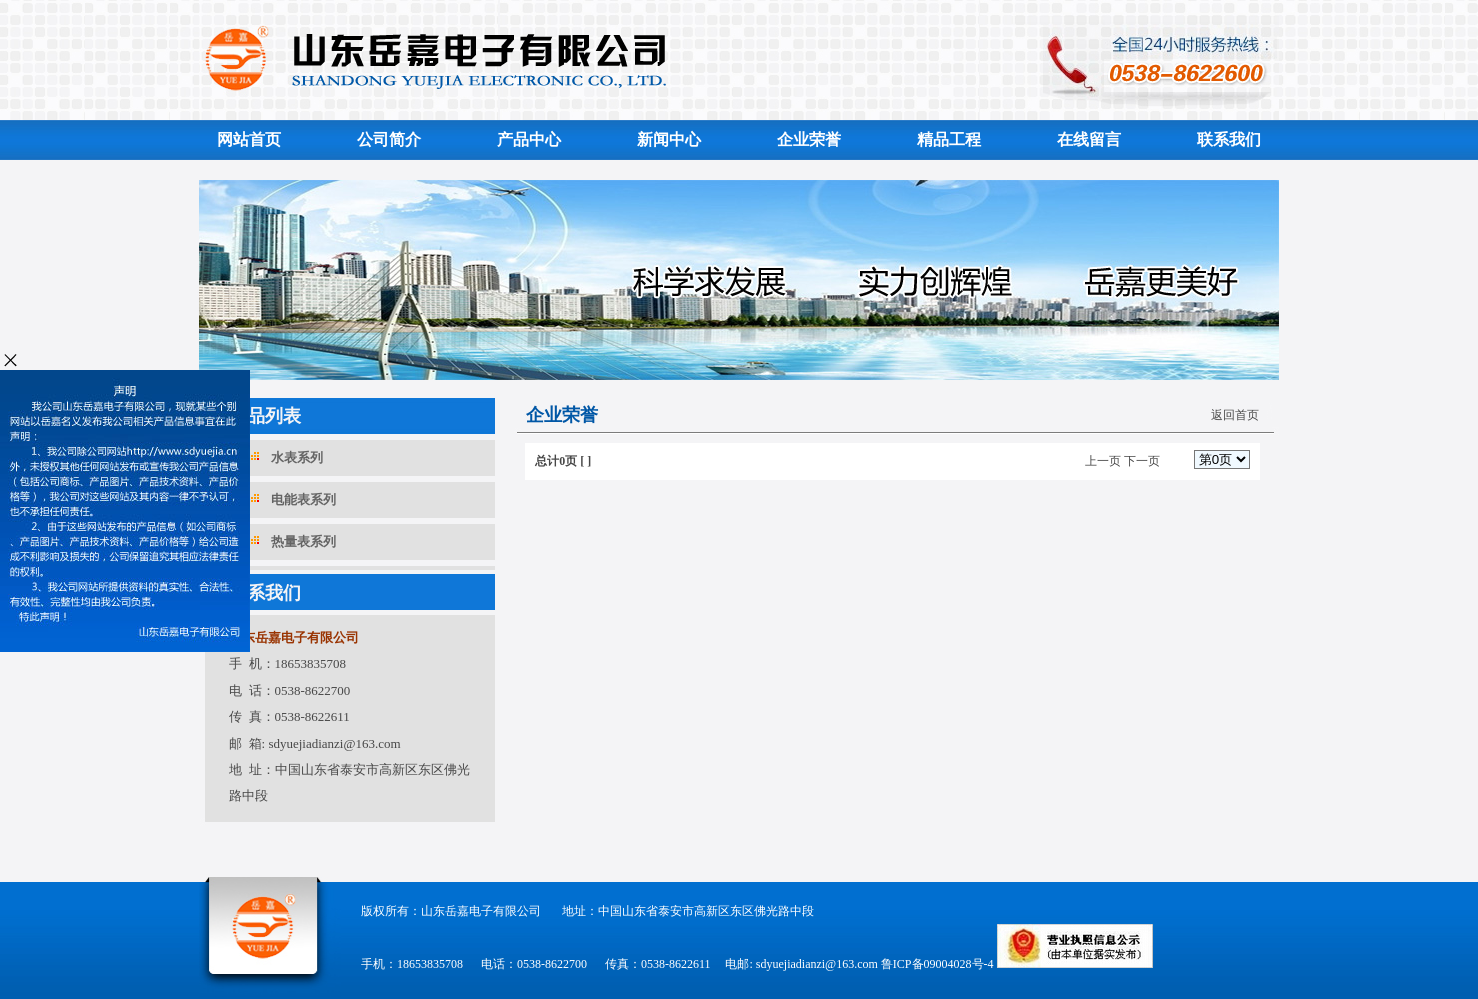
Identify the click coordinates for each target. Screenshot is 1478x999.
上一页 (1103, 461)
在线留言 (1089, 139)
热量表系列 (303, 541)
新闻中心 (669, 139)
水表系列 (297, 457)
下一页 (1142, 461)
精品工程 (949, 139)
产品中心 (529, 139)
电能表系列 (303, 499)
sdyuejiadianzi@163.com (334, 743)
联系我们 (1229, 139)
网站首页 (249, 139)
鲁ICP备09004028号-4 (937, 964)
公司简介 (389, 139)
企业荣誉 (809, 139)
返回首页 (1235, 415)
